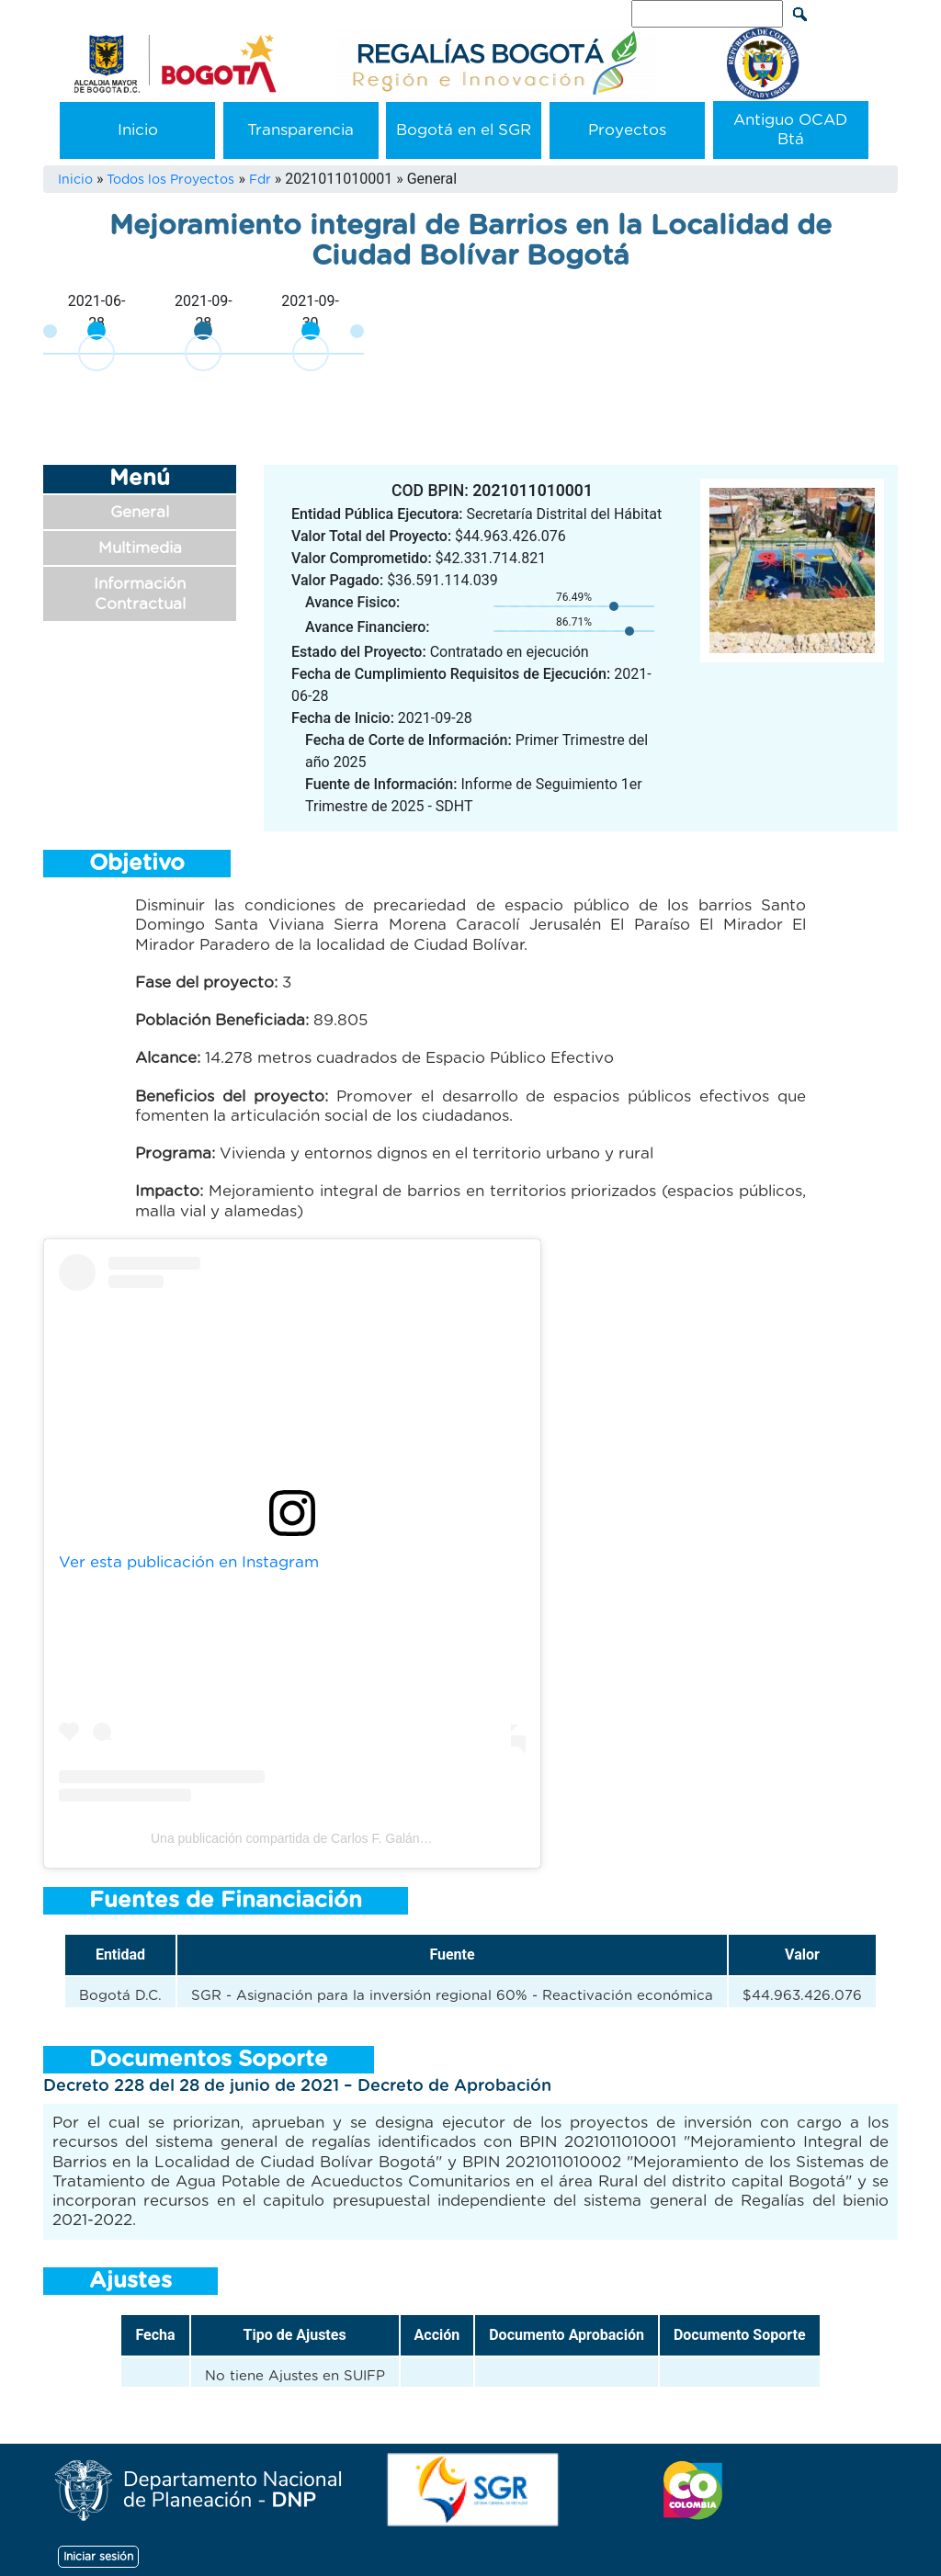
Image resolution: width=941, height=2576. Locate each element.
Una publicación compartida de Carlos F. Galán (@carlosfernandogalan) (356, 1838)
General (139, 512)
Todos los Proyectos (170, 180)
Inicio (138, 130)
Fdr (260, 180)
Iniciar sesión (98, 2556)
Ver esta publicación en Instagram (189, 1562)
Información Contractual (140, 593)
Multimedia (140, 548)
